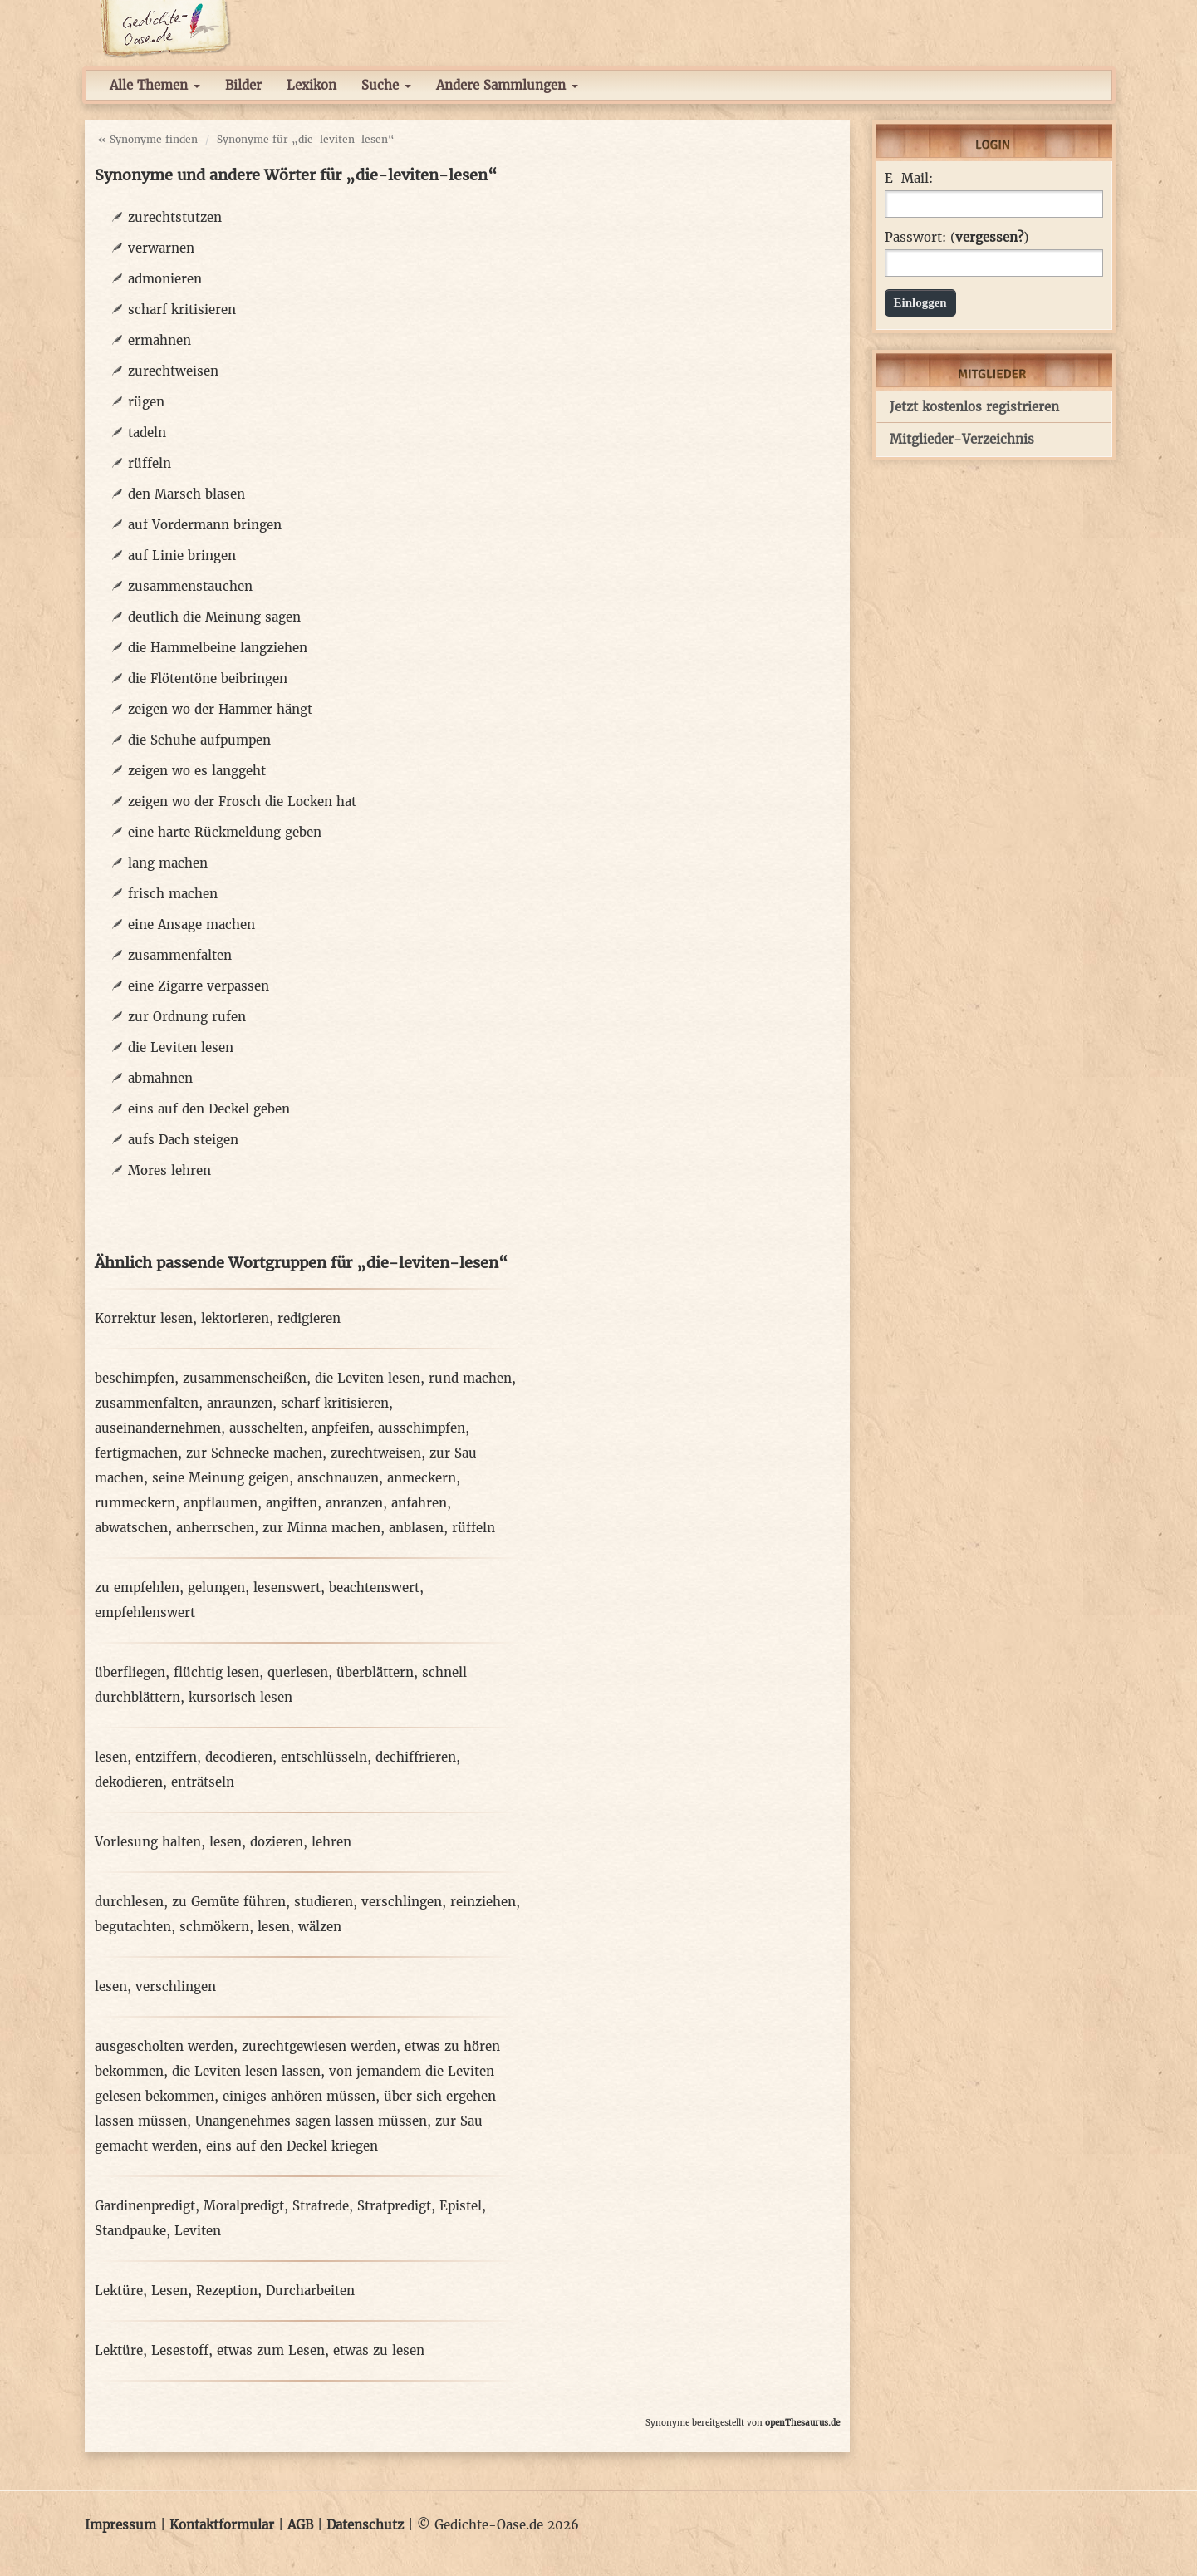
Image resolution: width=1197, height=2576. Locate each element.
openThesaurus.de (802, 2422)
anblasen (416, 1528)
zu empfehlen (137, 1587)
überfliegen (130, 1672)
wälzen (319, 1926)
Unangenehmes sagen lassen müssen (311, 2121)
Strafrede (320, 2206)
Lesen (169, 2290)
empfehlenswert (145, 1612)
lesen (111, 1757)
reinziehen (483, 1902)
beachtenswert (374, 1587)
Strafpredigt (394, 2206)
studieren (323, 1902)
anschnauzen (338, 1478)
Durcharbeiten (310, 2290)
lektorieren (235, 1318)
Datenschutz (365, 2525)
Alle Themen (155, 85)
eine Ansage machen (191, 924)
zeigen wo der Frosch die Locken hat (242, 801)
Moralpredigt (244, 2206)
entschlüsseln (324, 1757)
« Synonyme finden (147, 139)
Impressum (120, 2525)
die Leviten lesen (180, 1047)
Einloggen (920, 302)
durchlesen (129, 1902)
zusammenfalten (180, 955)
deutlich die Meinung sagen (214, 617)
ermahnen (159, 340)
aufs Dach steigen (183, 1140)
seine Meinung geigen (220, 1478)
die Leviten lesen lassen (246, 2071)
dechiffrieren (415, 1757)
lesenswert (287, 1587)
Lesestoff (179, 2350)
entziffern (166, 1757)
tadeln (147, 432)
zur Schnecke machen (254, 1453)
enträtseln (202, 1782)
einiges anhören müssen (299, 2096)
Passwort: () (956, 237)
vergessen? (989, 237)
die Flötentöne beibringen (207, 678)
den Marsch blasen (186, 494)
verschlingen (401, 1902)
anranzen (354, 1503)
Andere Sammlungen (507, 85)
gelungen (216, 1587)
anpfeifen (341, 1428)
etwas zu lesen (378, 2350)
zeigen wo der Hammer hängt (220, 709)
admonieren (165, 279)
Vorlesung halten (148, 1842)
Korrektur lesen (144, 1318)
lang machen (168, 863)
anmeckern (421, 1478)
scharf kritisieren (182, 309)
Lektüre (119, 2290)
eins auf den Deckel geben (209, 1109)
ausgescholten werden (164, 2046)
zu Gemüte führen (229, 1902)
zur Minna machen (321, 1528)
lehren (331, 1842)
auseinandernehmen (158, 1428)
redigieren (309, 1318)
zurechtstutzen (175, 217)
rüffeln (149, 463)
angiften (291, 1503)
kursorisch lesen (240, 1697)
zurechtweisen (173, 371)
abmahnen (160, 1078)
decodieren (238, 1757)
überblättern (375, 1672)
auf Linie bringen (182, 555)
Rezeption (227, 2290)
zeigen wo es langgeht (197, 771)
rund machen (470, 1378)
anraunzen (239, 1403)
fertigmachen (136, 1453)
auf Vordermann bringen (205, 525)
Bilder (243, 85)
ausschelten (266, 1428)
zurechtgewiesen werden (319, 2046)
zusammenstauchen (190, 586)
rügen (146, 402)
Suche (386, 85)
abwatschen (131, 1528)
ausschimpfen (421, 1428)
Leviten (197, 2231)
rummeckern (135, 1503)
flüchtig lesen (216, 1672)
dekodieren (129, 1782)
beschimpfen (134, 1378)
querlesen (297, 1672)
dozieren (276, 1842)
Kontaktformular (221, 2525)
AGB (300, 2525)
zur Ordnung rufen (187, 1017)
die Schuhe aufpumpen (199, 740)
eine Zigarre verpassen (198, 986)
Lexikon (311, 85)
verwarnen (161, 248)
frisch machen (173, 894)
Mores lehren (169, 1170)
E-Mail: (909, 178)
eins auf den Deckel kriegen (292, 2146)
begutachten (133, 1926)
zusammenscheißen (245, 1378)
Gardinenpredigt (145, 2206)
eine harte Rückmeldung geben (224, 832)
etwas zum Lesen (271, 2350)
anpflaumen (221, 1503)
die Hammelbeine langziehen (217, 648)
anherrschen (215, 1528)
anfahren (419, 1503)
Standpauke (130, 2231)
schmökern (214, 1926)
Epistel (460, 2206)
